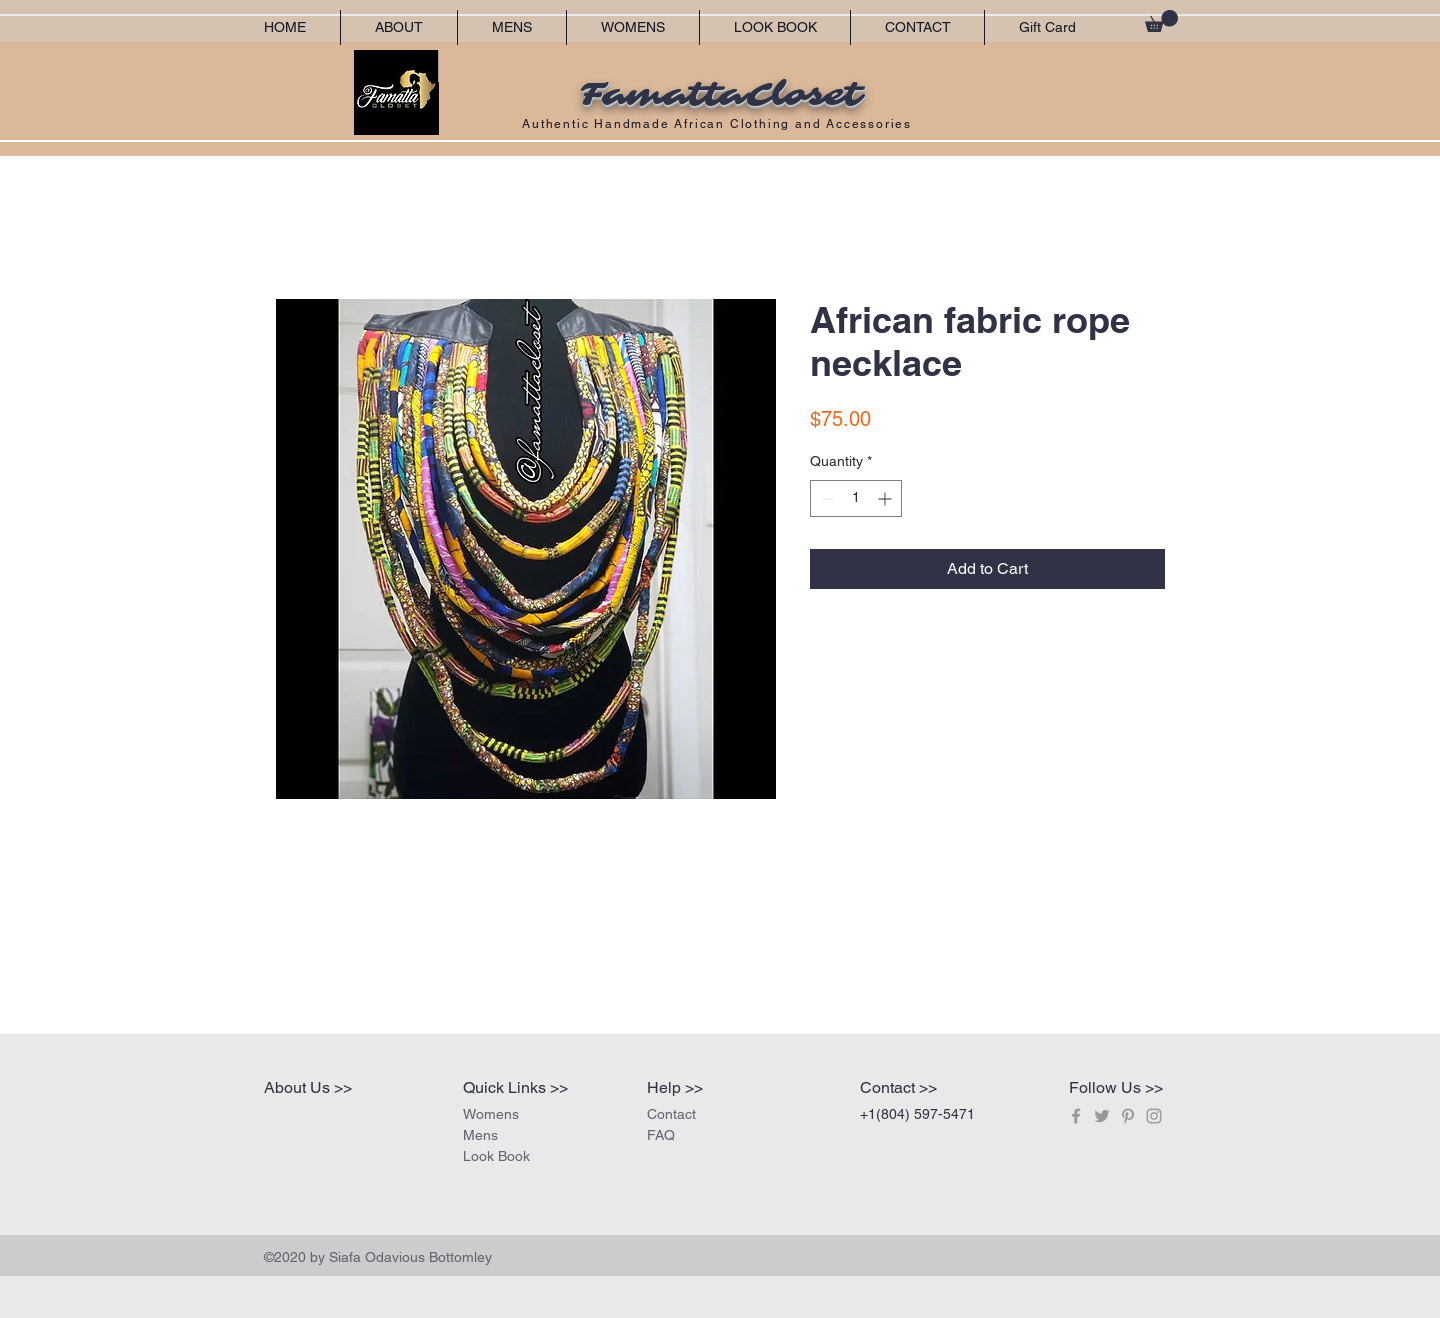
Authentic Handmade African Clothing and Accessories (719, 124)
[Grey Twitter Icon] (1102, 1116)
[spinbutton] (856, 498)
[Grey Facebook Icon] (1076, 1116)
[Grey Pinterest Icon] (1128, 1116)
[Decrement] (825, 498)
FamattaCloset (720, 95)
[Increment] (886, 498)
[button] (1161, 21)
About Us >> (308, 1087)
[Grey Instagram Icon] (1154, 1116)
